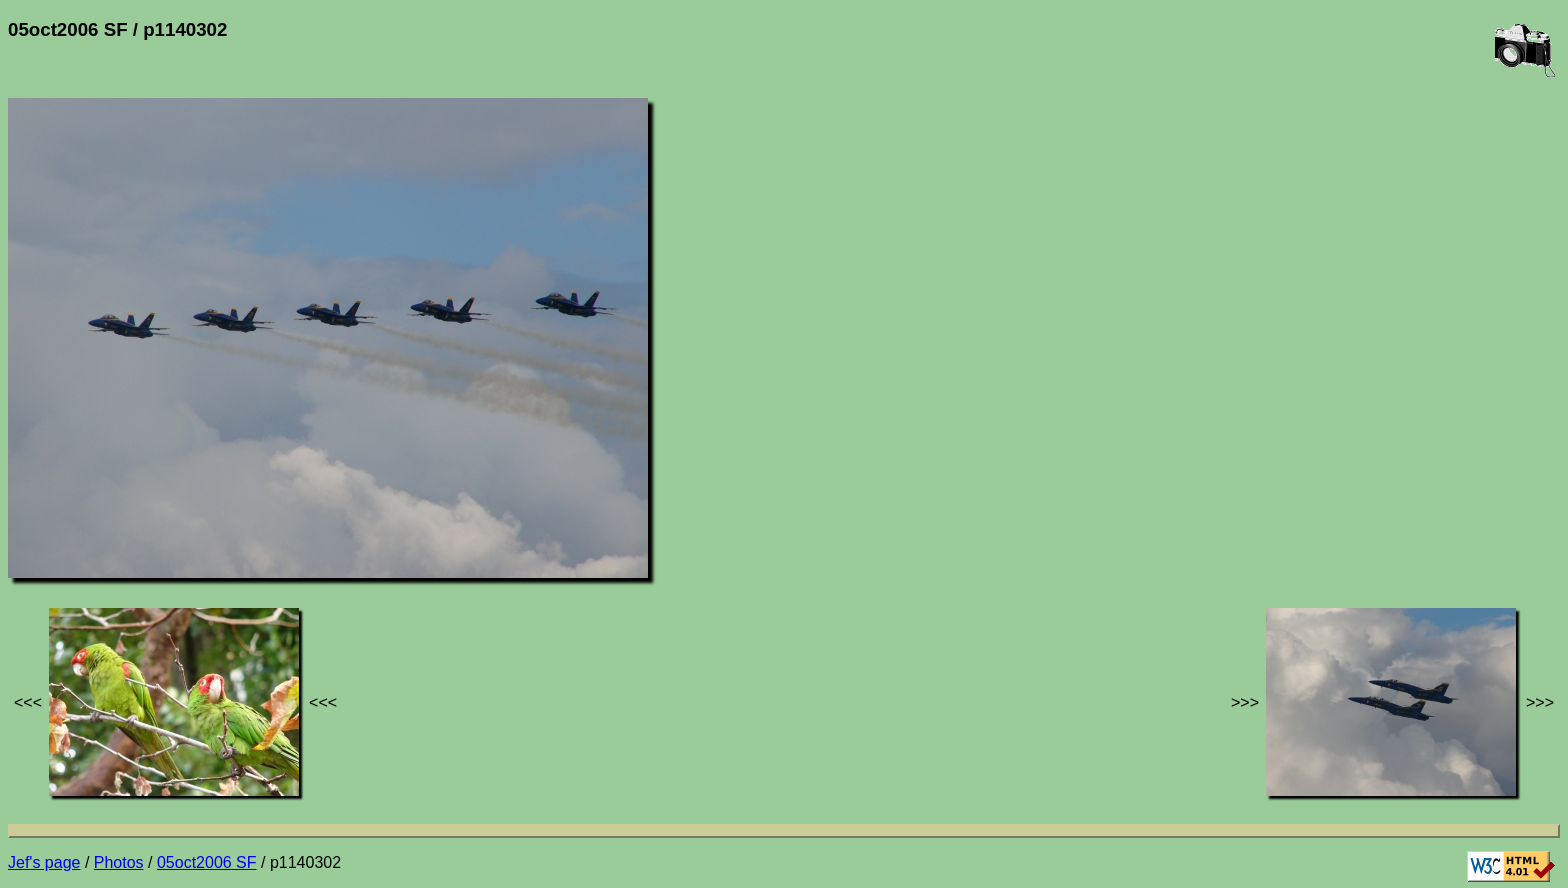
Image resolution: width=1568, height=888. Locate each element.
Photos (119, 862)
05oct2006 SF (207, 862)
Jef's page (44, 862)
